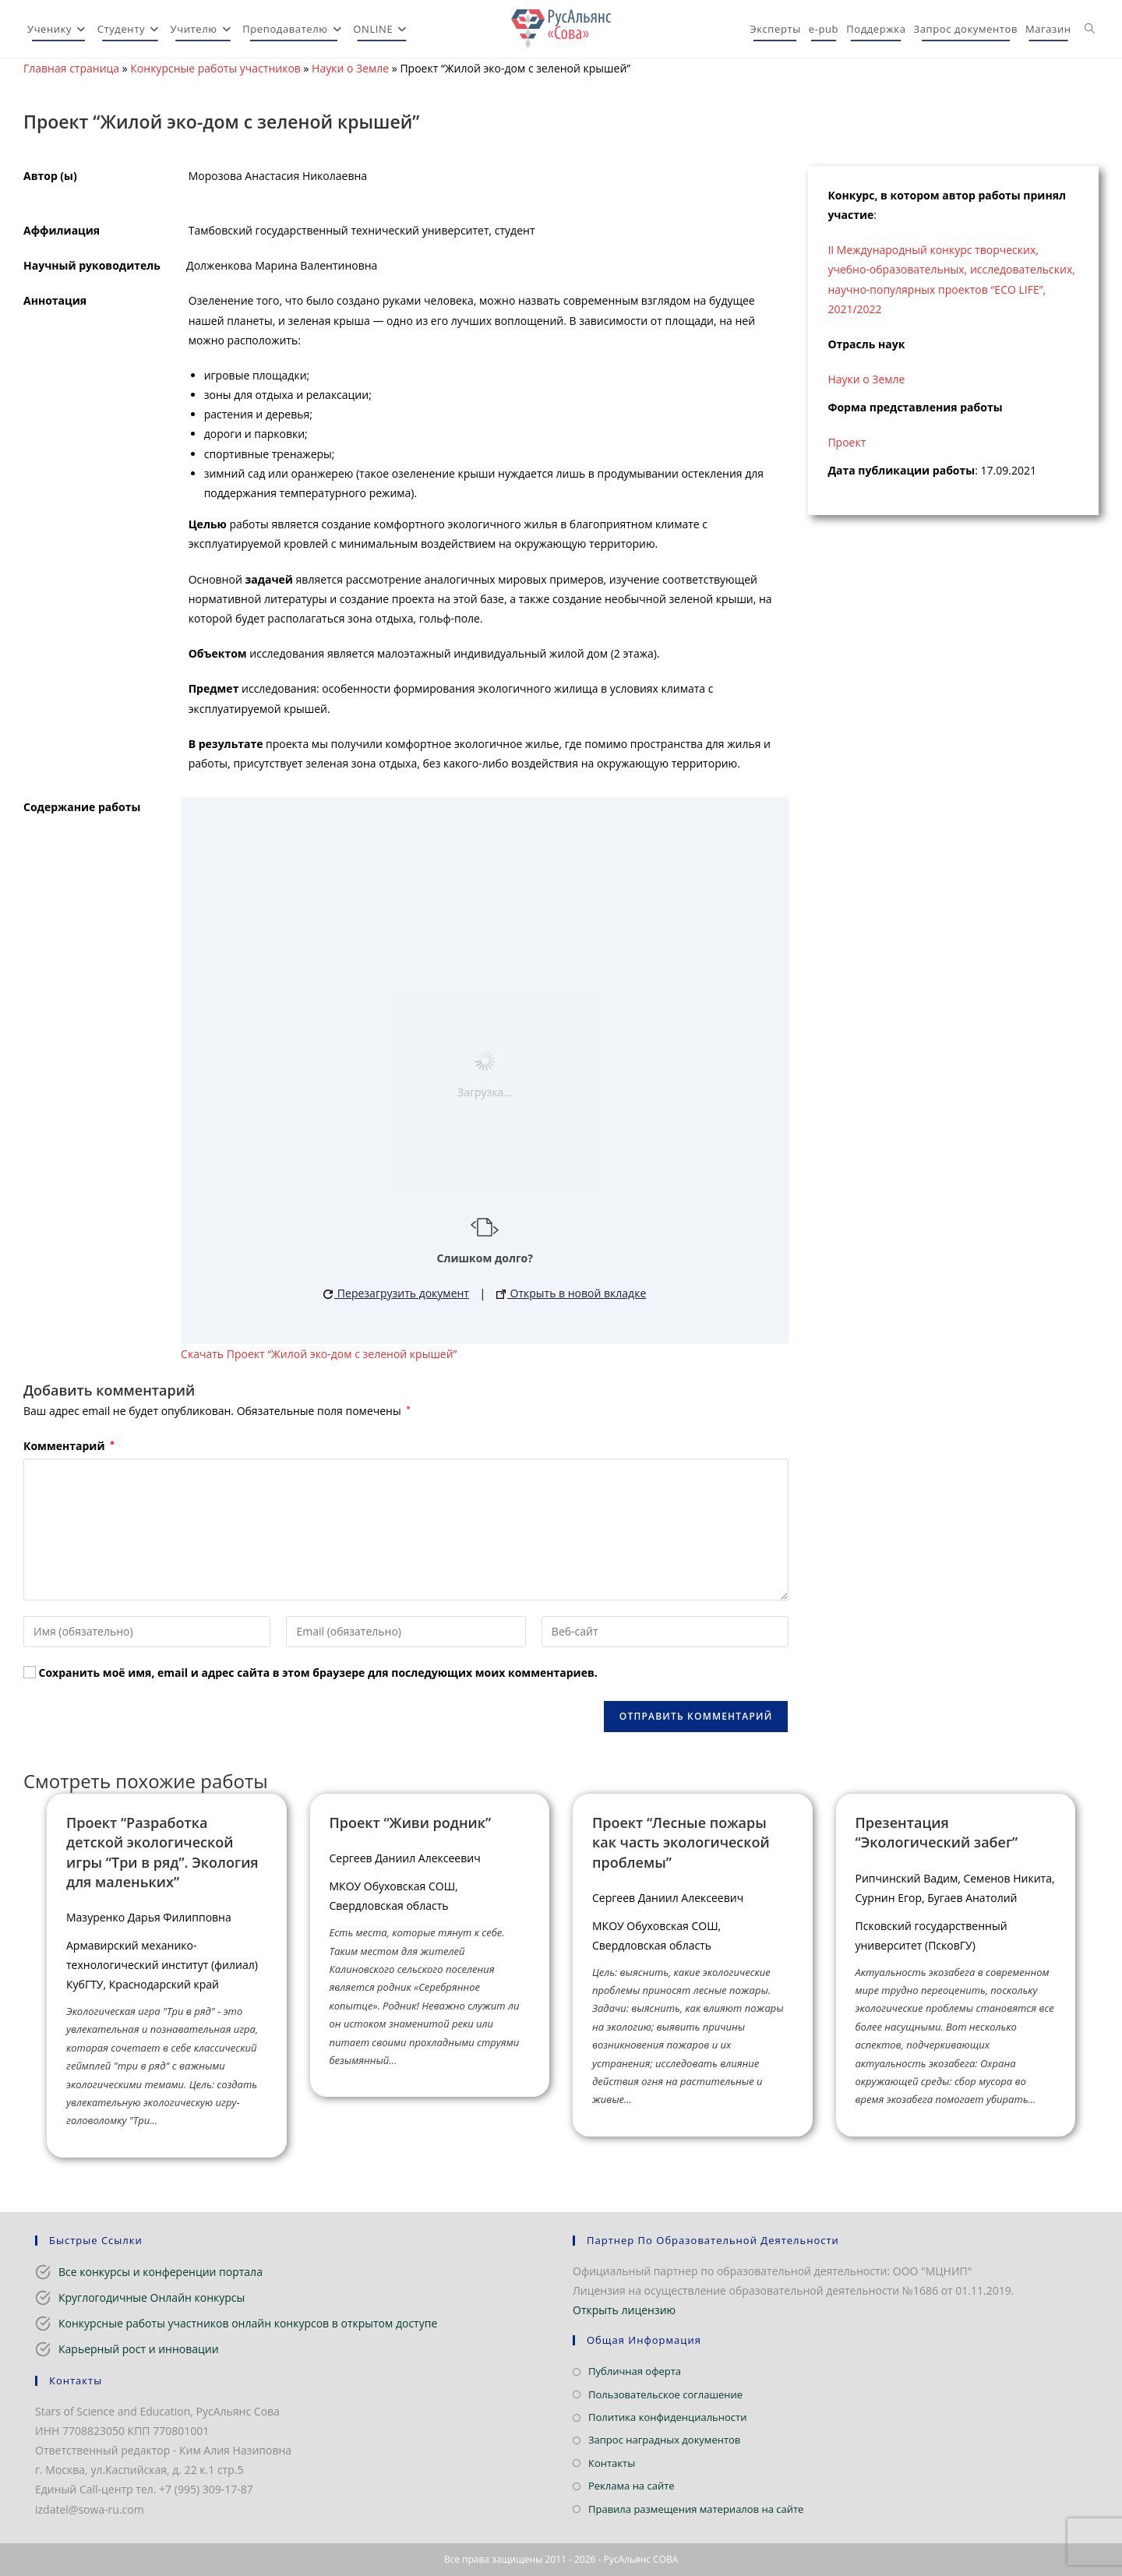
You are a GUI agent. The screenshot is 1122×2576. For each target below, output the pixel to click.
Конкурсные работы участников (215, 68)
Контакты (611, 2463)
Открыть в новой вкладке (571, 1293)
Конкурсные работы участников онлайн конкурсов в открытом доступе (247, 2323)
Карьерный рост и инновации (138, 2348)
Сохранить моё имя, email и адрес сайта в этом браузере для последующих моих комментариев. (318, 1672)
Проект (846, 442)
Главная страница (71, 68)
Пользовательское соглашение (665, 2394)
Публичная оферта (634, 2371)
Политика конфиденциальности (667, 2417)
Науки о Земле (350, 68)
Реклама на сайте (631, 2486)
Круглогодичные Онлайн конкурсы (151, 2297)
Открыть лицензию (624, 2310)
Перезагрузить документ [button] (396, 1293)
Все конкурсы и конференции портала (160, 2271)
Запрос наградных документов (664, 2440)
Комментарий (69, 1445)
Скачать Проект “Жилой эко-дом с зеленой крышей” (319, 1353)
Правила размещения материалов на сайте (695, 2509)
